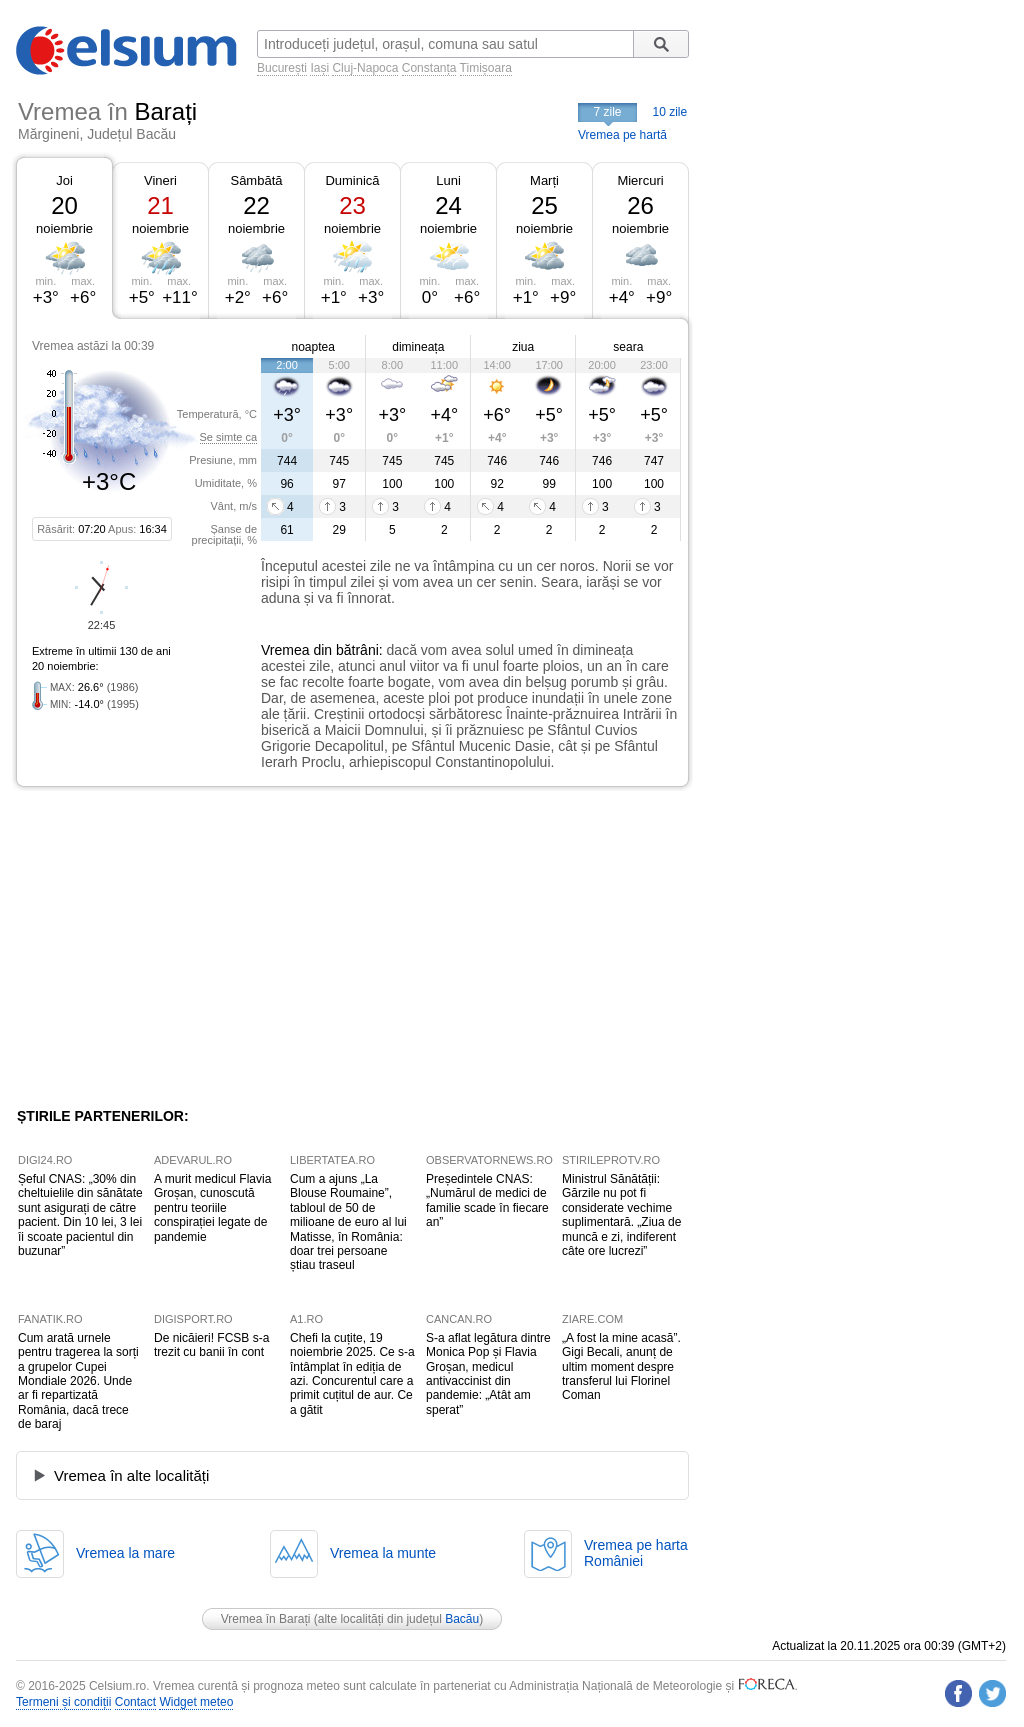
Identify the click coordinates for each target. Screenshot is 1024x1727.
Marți (544, 180)
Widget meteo (196, 1702)
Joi (64, 180)
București (282, 68)
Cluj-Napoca (365, 68)
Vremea (285, 650)
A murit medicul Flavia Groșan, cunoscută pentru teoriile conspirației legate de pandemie (212, 1208)
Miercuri (640, 180)
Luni (448, 180)
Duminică (352, 180)
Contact (135, 1702)
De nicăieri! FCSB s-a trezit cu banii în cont (211, 1345)
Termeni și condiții (63, 1702)
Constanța (429, 68)
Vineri (160, 180)
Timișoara (486, 68)
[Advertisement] (180, 947)
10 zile (670, 112)
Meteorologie (687, 1686)
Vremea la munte (383, 1553)
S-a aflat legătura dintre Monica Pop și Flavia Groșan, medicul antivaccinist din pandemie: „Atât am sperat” (488, 1374)
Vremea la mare (125, 1553)
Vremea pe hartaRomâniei (636, 1553)
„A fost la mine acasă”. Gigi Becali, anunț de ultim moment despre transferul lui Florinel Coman (621, 1367)
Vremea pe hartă (622, 135)
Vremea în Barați (266, 1619)
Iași (319, 68)
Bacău (462, 1619)
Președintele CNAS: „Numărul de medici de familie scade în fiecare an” (487, 1200)
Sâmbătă (256, 180)
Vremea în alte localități (131, 1475)
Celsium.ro (117, 1686)
